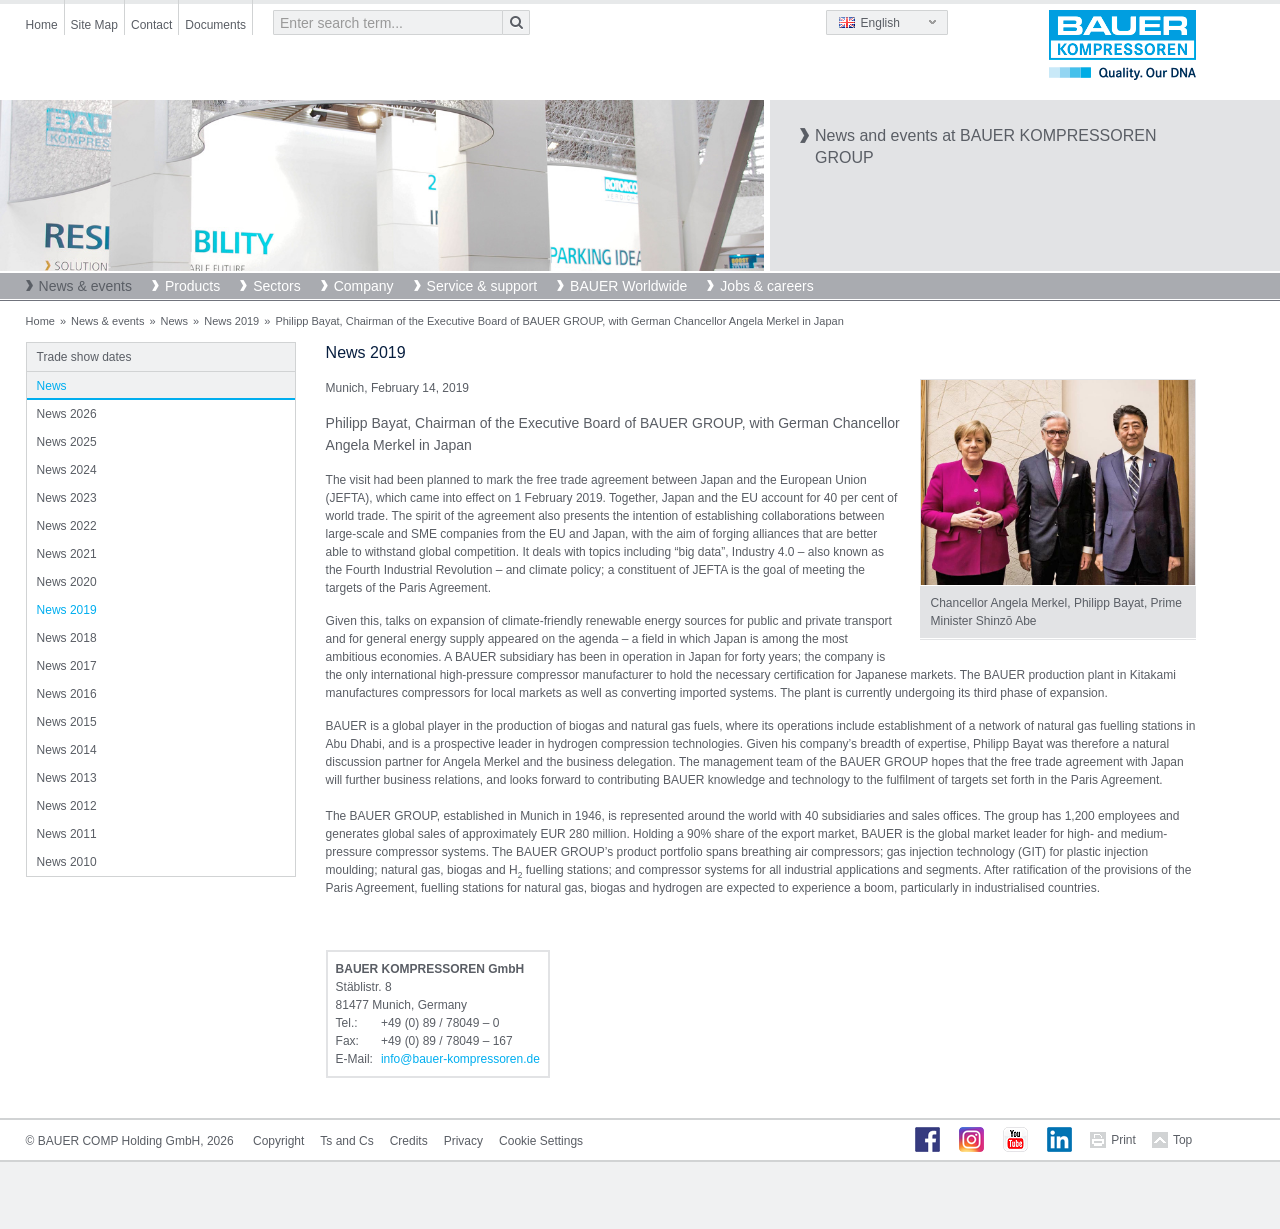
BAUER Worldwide (628, 286)
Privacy (463, 1141)
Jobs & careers (766, 286)
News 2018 (67, 638)
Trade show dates (84, 357)
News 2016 (67, 694)
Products (192, 286)
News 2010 (67, 862)
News (175, 321)
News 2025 (67, 442)
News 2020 (67, 582)
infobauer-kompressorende (460, 1059)
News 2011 (67, 834)
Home (42, 25)
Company (364, 286)
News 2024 (67, 470)
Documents (215, 25)
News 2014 (67, 750)
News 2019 (231, 321)
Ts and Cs (346, 1141)
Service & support (482, 286)
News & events (85, 286)
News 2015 (67, 722)
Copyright (278, 1141)
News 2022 (67, 526)
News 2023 (67, 498)
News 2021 (67, 554)
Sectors (276, 286)
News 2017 (67, 666)
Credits (409, 1141)
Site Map (94, 25)
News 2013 (67, 778)
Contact (151, 25)
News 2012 (67, 806)
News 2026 (67, 414)
